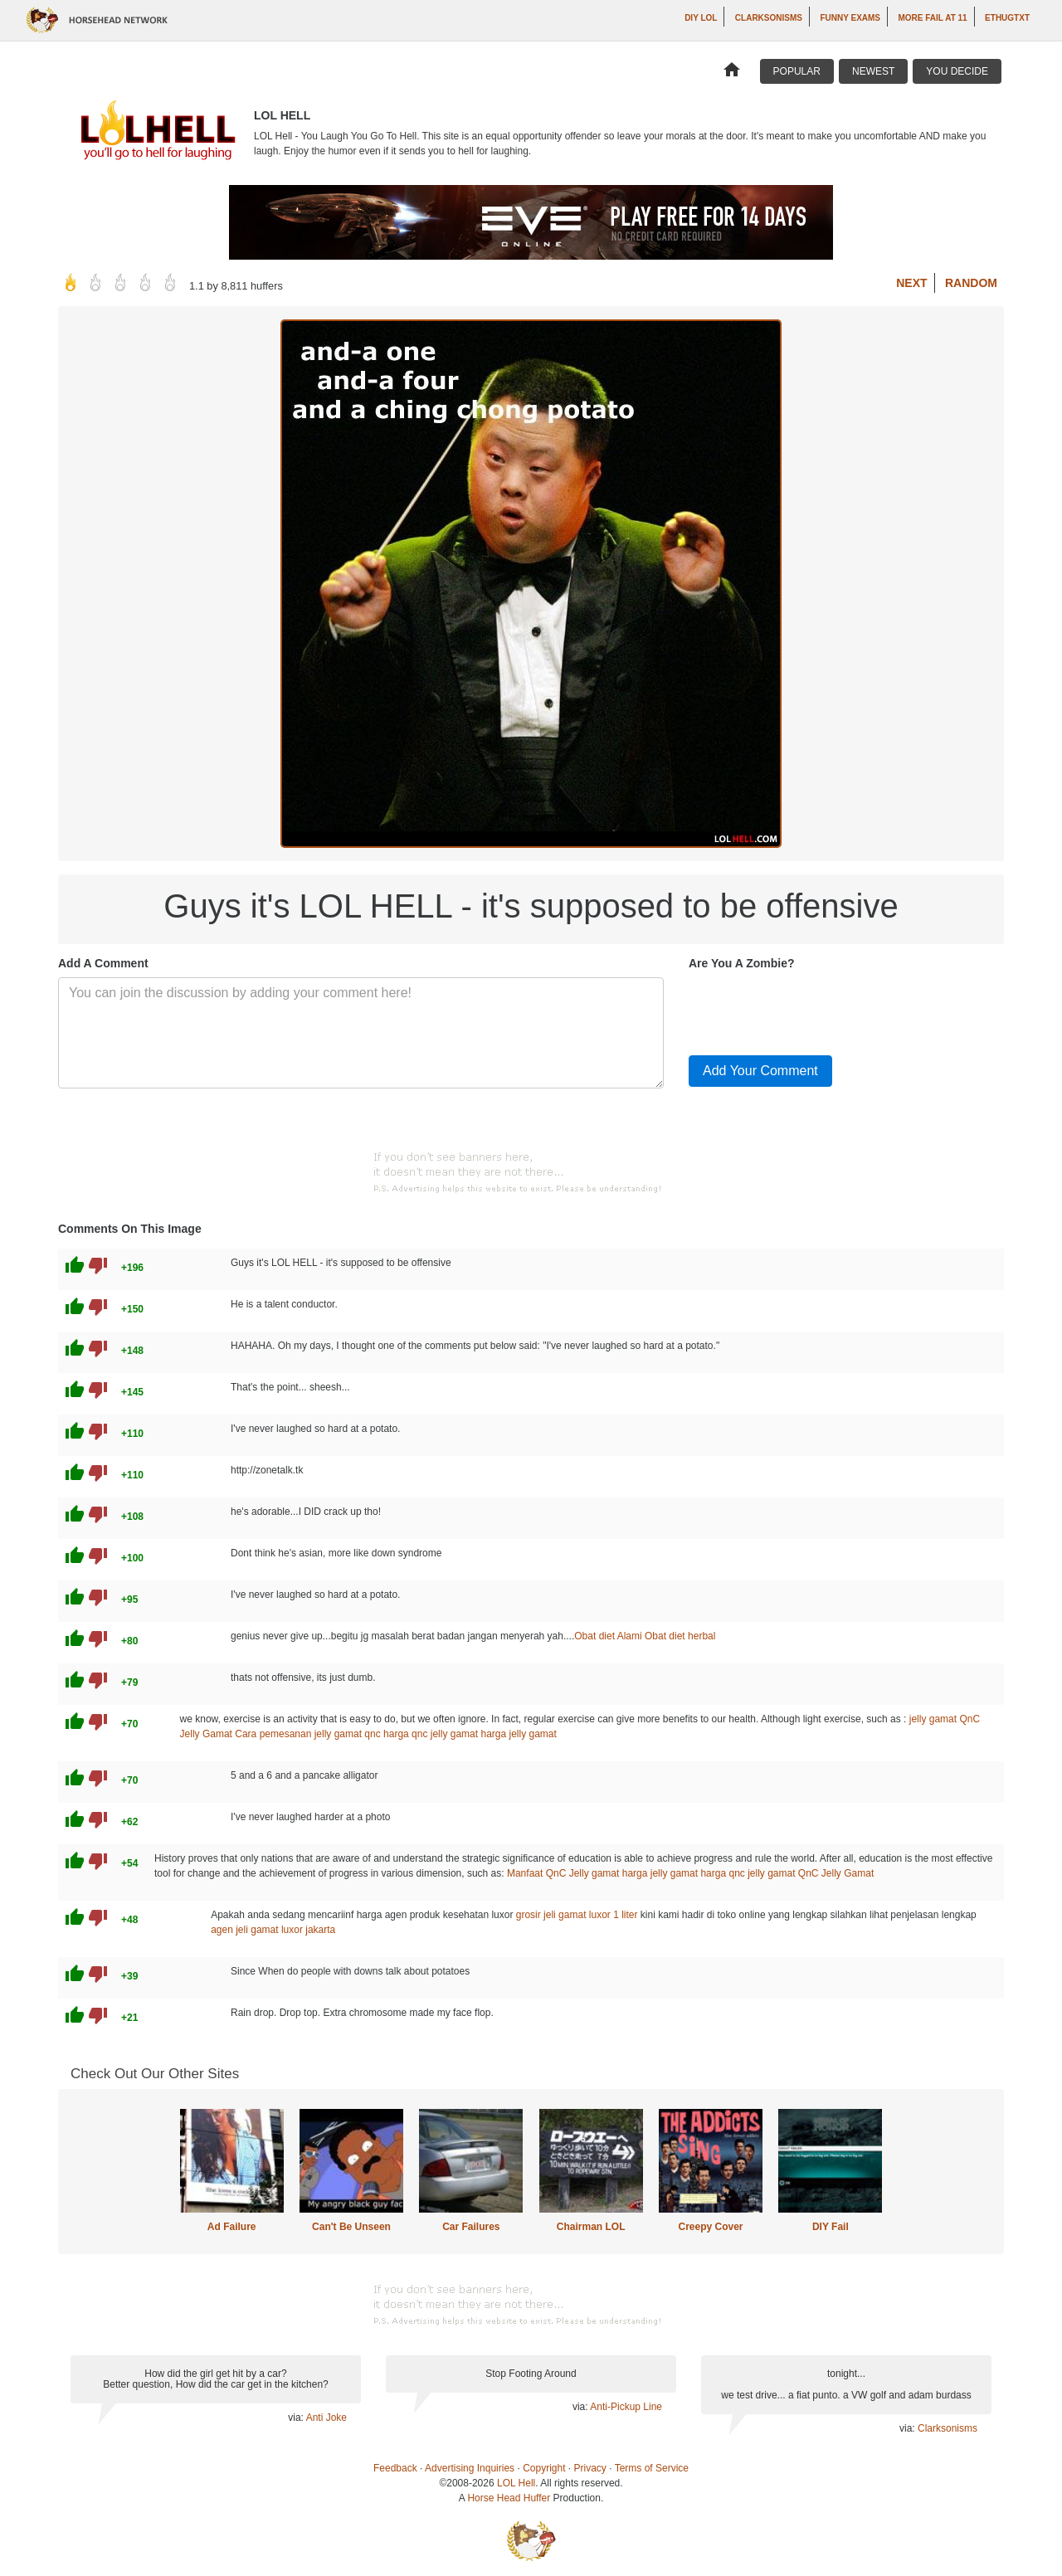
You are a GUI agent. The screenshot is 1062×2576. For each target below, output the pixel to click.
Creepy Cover (710, 2227)
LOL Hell (516, 2483)
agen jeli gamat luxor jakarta (273, 1930)
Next (911, 283)
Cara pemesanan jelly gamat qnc (307, 1734)
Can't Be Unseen (351, 2227)
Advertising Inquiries (469, 2468)
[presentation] (815, 1009)
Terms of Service (652, 2468)
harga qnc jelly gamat (430, 1734)
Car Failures (470, 2227)
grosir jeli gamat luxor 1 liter (577, 1915)
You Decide (957, 71)
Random (971, 283)
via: (296, 2417)
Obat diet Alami (607, 1636)
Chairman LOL (591, 2227)
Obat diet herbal (680, 1636)
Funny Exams (850, 17)
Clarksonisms (768, 17)
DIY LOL (700, 17)
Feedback (395, 2468)
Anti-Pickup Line (626, 2407)
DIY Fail (830, 2227)
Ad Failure (231, 2227)
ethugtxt (1007, 17)
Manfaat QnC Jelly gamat (563, 1873)
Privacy (590, 2468)
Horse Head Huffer (508, 2498)
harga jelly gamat (518, 1734)
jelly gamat (933, 1719)
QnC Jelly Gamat (836, 1873)
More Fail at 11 (932, 17)
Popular (797, 71)
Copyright (544, 2468)
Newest (873, 71)
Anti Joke (326, 2417)
